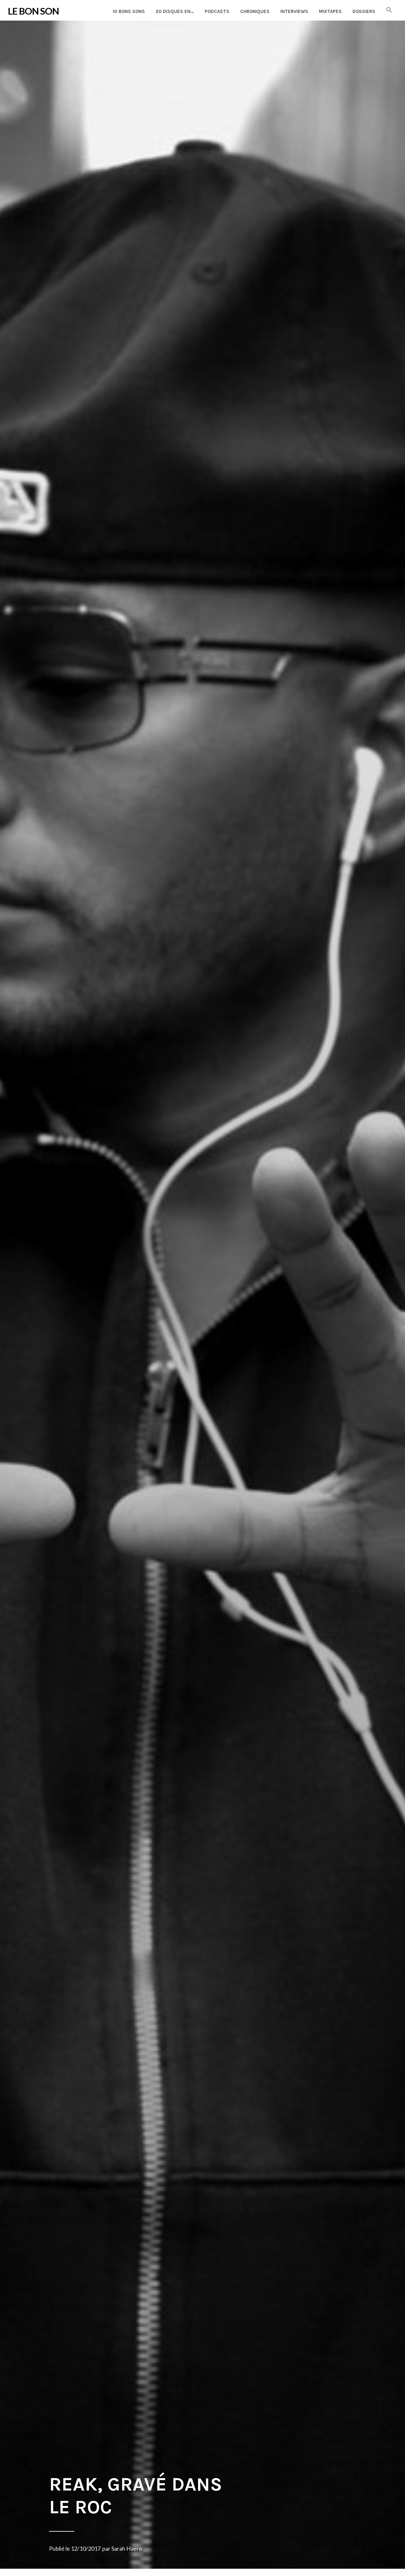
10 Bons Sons (129, 11)
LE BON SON (33, 10)
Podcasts (217, 11)
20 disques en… (175, 11)
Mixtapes (330, 11)
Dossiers (363, 11)
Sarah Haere (126, 2548)
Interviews (294, 11)
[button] (389, 10)
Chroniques (255, 11)
